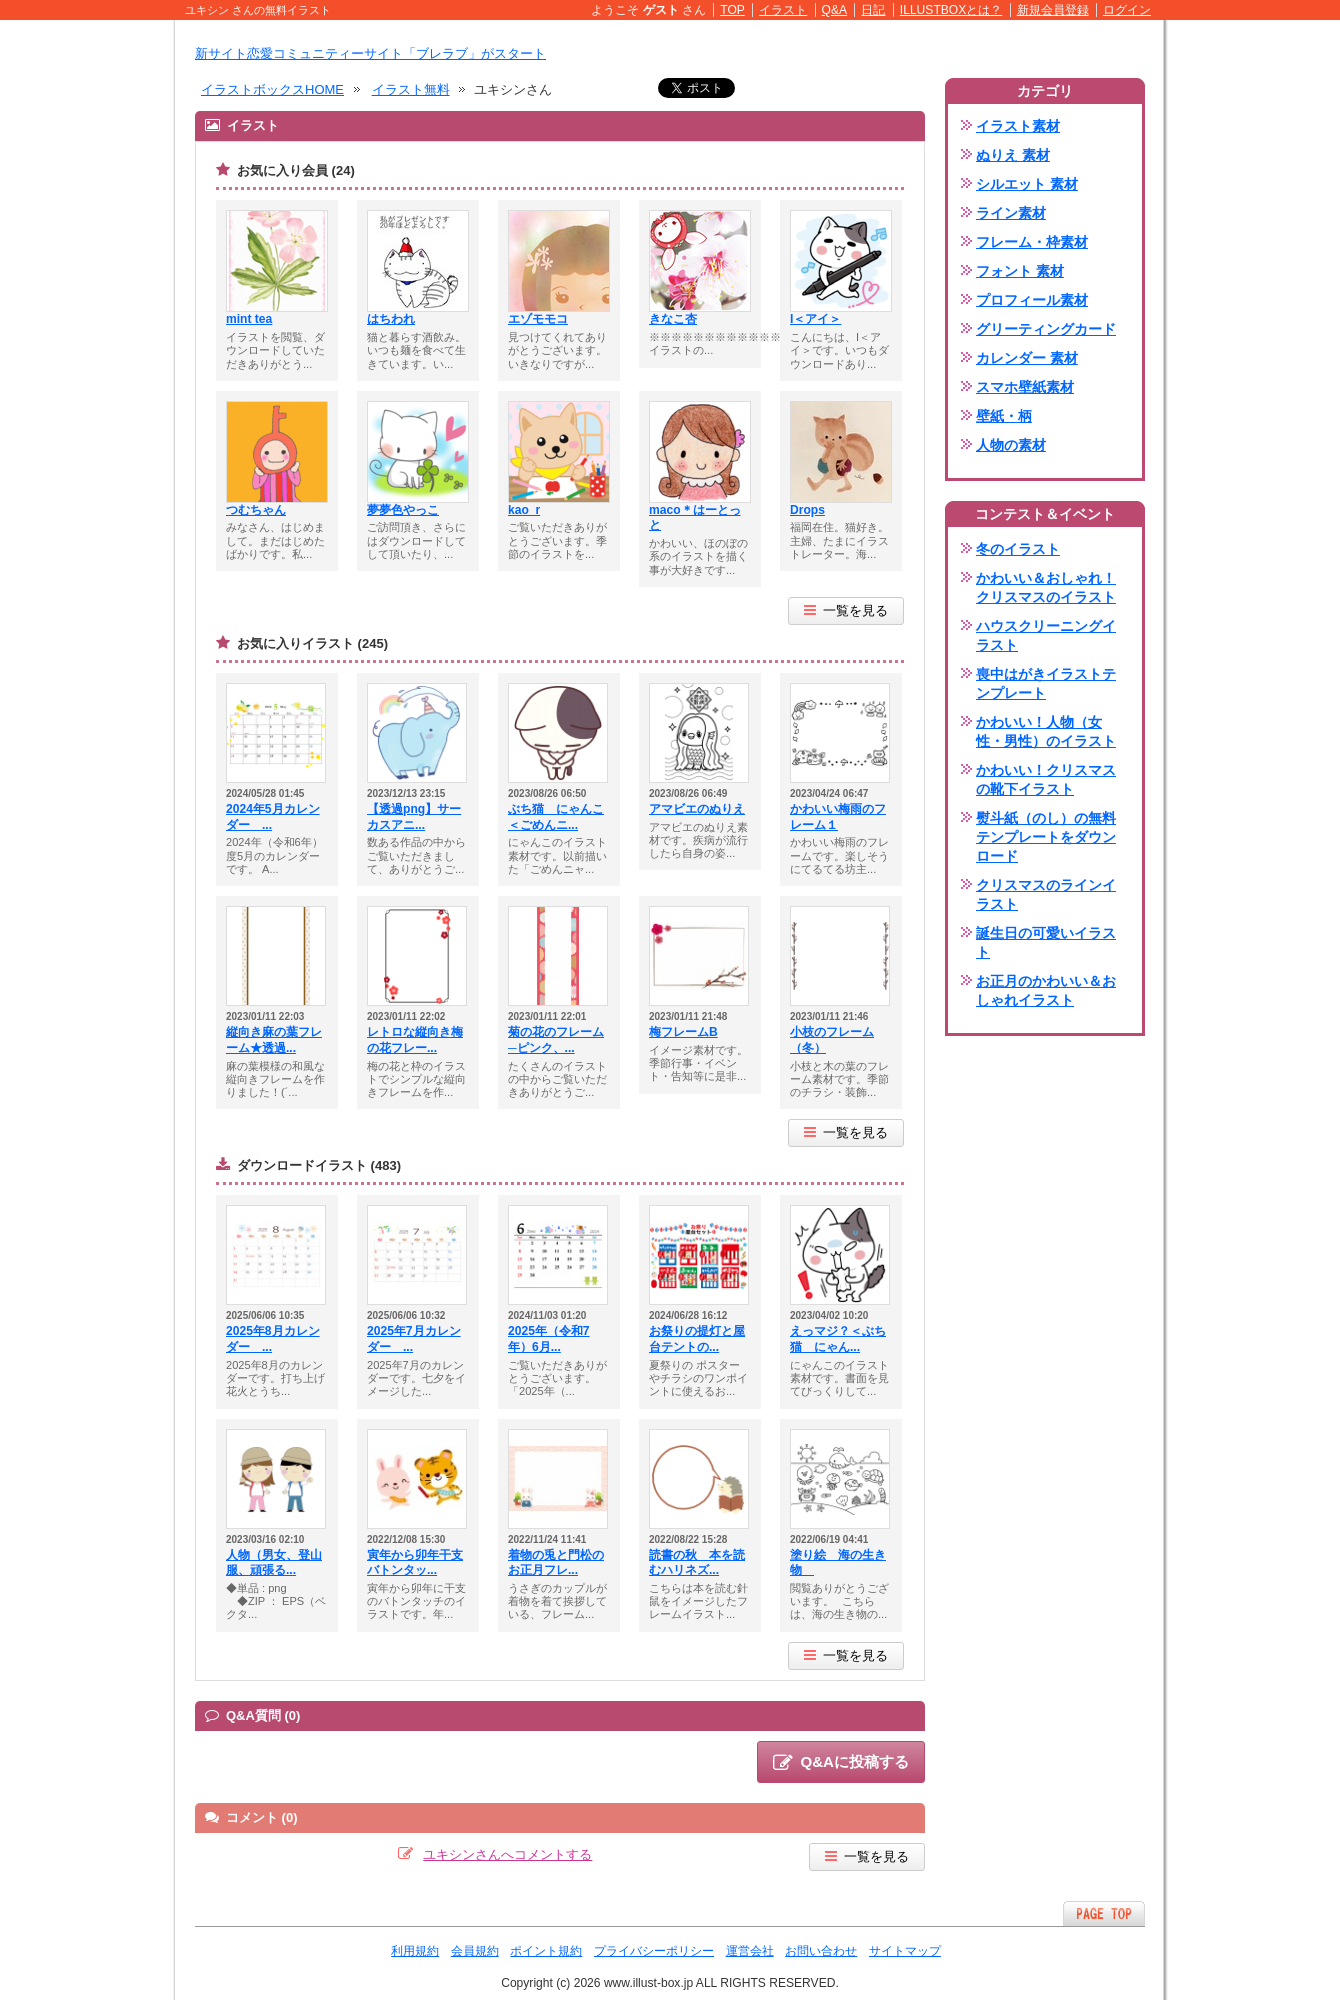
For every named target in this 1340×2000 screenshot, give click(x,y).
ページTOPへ (1104, 1913)
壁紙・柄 (1004, 416)
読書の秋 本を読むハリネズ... (697, 1563)
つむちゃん (256, 510)
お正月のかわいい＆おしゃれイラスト (1046, 990)
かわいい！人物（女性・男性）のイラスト (1046, 731)
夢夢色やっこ (403, 510)
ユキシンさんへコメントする (507, 1854)
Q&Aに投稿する (841, 1763)
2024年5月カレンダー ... (273, 817)
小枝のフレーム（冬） (832, 1040)
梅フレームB (683, 1032)
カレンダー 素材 (1027, 358)
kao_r (524, 510)
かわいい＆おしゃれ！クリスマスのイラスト (1046, 587)
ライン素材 (1011, 213)
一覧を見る (846, 610)
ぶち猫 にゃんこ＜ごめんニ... (556, 817)
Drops (807, 510)
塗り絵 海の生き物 (838, 1563)
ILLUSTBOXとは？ (951, 10)
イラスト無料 (411, 89)
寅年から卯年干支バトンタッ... (415, 1563)
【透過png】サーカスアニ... (414, 817)
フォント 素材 (1020, 271)
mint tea (249, 319)
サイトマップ (905, 1951)
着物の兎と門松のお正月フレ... (556, 1563)
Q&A (835, 10)
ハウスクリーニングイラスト (1046, 635)
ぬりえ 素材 (1013, 155)
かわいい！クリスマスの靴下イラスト (1046, 779)
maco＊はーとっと (695, 518)
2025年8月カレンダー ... (273, 1339)
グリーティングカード (1046, 329)
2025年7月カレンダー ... (414, 1339)
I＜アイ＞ (815, 319)
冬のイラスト (1018, 549)
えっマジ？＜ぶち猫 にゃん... (838, 1339)
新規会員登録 (1053, 10)
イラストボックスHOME (272, 89)
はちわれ (391, 319)
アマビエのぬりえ (697, 809)
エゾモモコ (538, 319)
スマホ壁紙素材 (1025, 387)
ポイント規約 (546, 1951)
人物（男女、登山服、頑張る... (274, 1563)
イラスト (783, 10)
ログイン (1127, 10)
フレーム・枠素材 (1032, 242)
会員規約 (475, 1951)
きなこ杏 (673, 319)
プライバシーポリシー (654, 1951)
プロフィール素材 (1032, 300)
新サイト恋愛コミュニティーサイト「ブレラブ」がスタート (370, 53)
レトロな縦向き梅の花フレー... (415, 1040)
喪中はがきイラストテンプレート (1046, 683)
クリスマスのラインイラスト (1046, 894)
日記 (873, 10)
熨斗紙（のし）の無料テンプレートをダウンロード (1046, 837)
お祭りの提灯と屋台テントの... (697, 1339)
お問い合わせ (821, 1951)
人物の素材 (1011, 445)
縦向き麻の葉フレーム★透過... (274, 1040)
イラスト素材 (1018, 126)
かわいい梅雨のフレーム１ (838, 817)
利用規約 (415, 1951)
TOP (732, 10)
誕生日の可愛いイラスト (1046, 942)
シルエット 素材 (1027, 184)
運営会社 (750, 1951)
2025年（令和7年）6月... (549, 1339)
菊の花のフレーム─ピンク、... (556, 1040)
